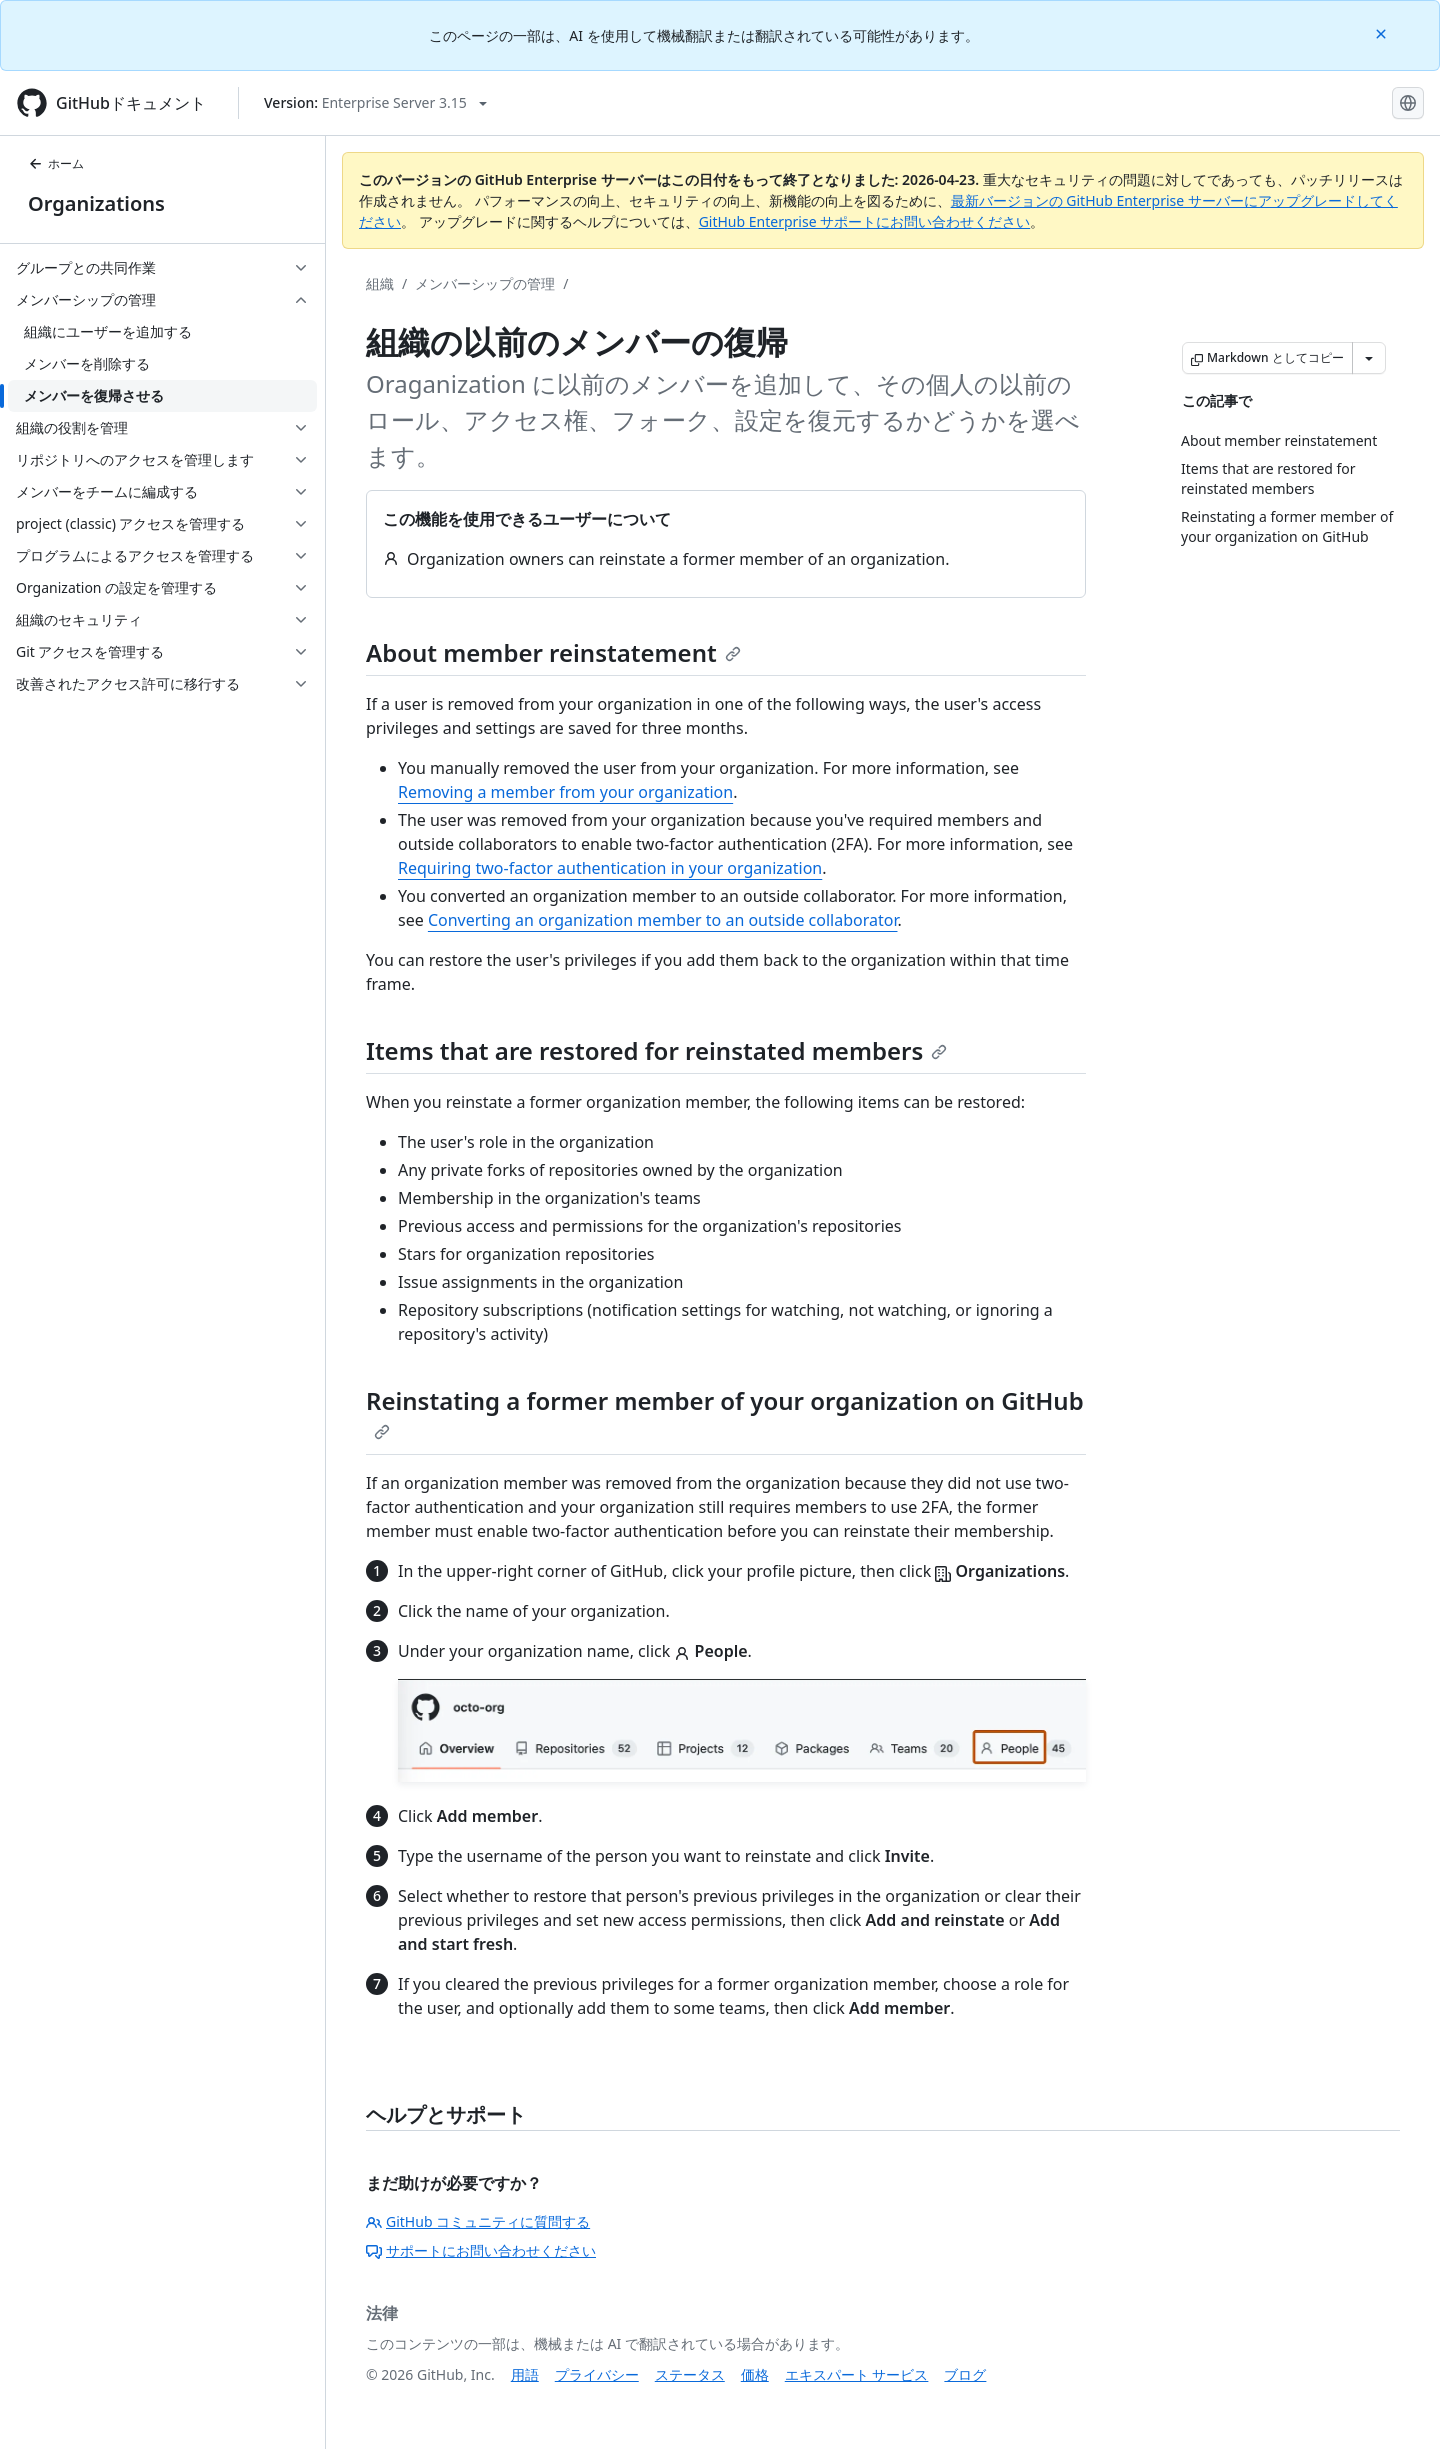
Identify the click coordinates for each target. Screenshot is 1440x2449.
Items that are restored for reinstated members (656, 1050)
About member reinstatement (553, 652)
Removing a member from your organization (565, 792)
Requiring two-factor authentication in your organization (610, 868)
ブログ (965, 2374)
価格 (755, 2374)
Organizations (96, 203)
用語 (525, 2374)
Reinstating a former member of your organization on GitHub (725, 1412)
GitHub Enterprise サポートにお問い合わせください (865, 221)
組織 (380, 283)
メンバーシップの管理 (485, 283)
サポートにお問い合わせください (481, 2250)
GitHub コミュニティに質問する (478, 2221)
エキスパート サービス (857, 2374)
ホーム (56, 163)
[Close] (1383, 32)
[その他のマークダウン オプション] (1369, 358)
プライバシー (597, 2374)
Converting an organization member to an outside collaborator (663, 920)
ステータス (690, 2374)
